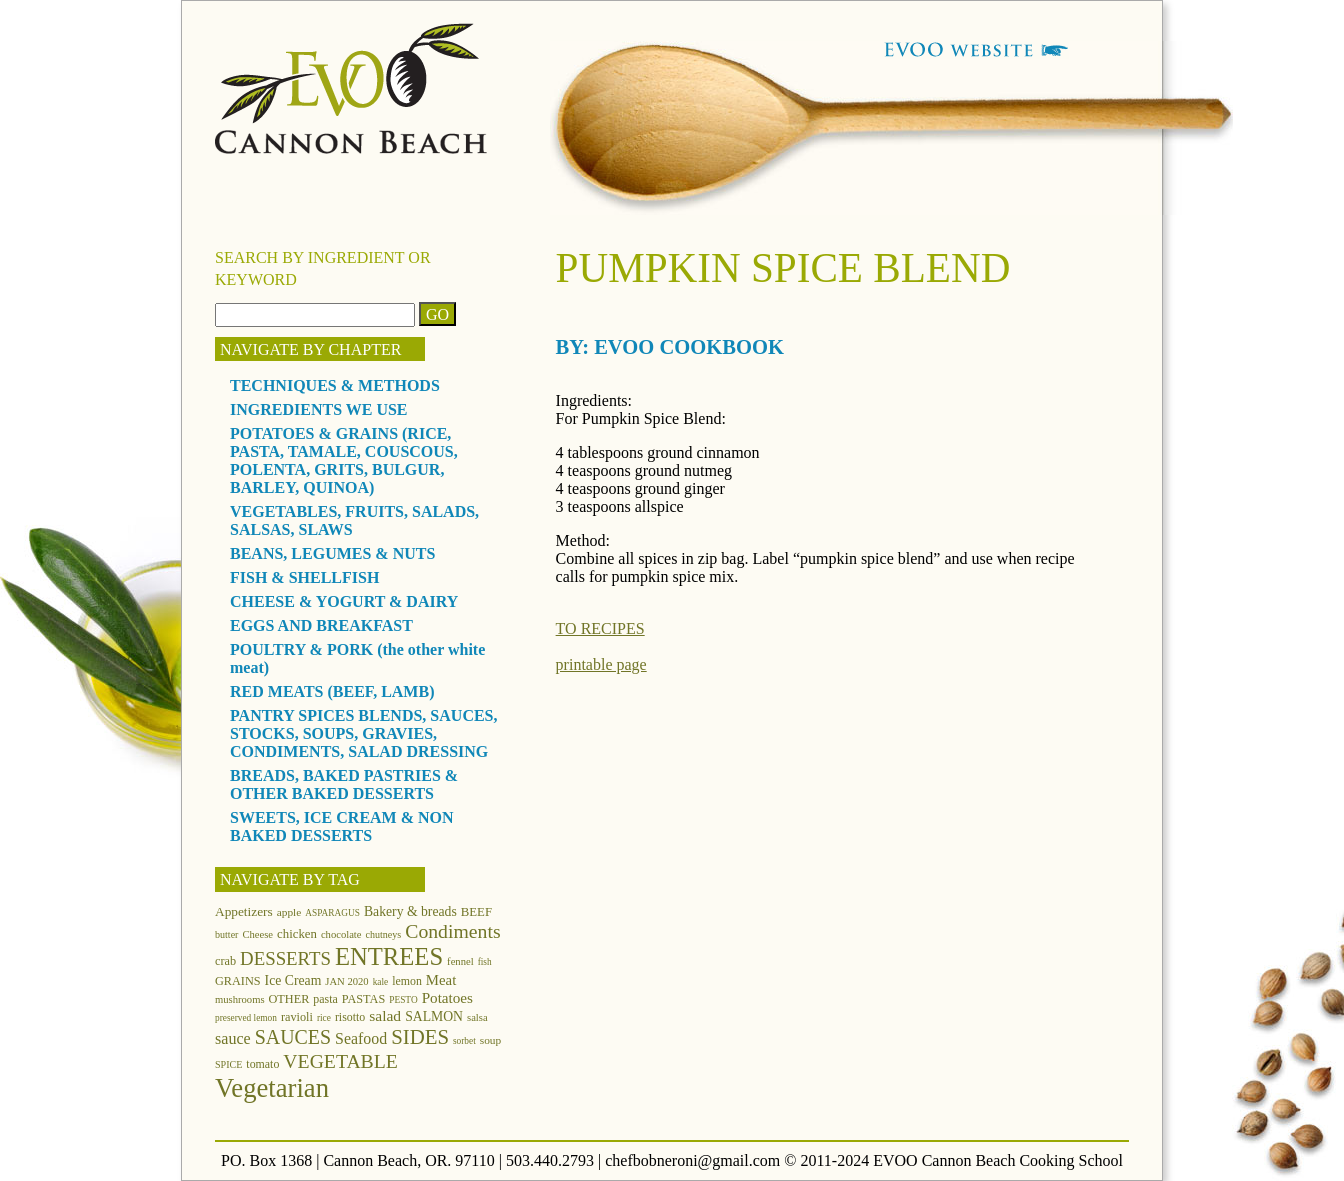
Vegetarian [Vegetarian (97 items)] (272, 1088)
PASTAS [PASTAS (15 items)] (364, 999)
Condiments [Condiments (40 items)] (452, 931)
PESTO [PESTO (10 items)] (403, 1000)
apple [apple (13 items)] (289, 912)
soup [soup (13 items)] (490, 1040)
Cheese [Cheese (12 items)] (257, 934)
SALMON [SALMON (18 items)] (434, 1016)
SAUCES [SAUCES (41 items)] (293, 1037)
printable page (601, 664)
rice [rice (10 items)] (324, 1018)
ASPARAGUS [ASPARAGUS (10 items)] (332, 913)
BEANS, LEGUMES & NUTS (332, 553)
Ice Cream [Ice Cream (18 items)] (293, 980)
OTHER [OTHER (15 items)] (289, 999)
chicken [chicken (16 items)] (297, 934)
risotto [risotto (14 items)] (350, 1017)
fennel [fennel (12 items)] (460, 961)
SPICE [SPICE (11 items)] (228, 1064)
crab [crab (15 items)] (225, 961)
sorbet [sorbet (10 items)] (464, 1041)
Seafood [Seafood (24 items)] (361, 1038)
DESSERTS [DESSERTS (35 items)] (285, 958)
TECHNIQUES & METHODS (335, 385)
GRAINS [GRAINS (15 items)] (238, 981)
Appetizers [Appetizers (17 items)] (244, 911)
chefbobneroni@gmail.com (692, 1160)
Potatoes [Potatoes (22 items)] (447, 997)
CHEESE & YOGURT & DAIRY (344, 601)
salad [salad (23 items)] (385, 1015)
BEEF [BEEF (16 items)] (476, 912)
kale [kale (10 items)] (381, 982)
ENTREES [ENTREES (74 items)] (389, 956)
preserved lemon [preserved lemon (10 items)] (246, 1018)
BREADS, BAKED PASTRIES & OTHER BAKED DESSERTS (344, 784)
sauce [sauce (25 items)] (233, 1038)
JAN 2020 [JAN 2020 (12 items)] (346, 981)
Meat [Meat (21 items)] (441, 980)
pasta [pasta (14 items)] (325, 999)
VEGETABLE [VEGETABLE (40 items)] (340, 1061)
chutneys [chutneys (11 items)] (384, 934)
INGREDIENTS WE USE (319, 409)
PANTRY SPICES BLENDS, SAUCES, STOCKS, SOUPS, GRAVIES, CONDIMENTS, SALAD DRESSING (364, 733)
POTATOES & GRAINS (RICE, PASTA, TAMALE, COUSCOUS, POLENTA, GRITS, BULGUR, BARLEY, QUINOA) (344, 460)
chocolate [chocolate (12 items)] (341, 934)
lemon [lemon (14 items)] (407, 981)
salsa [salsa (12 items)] (477, 1017)
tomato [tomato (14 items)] (262, 1064)
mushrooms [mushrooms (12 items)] (240, 999)
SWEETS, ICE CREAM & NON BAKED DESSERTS (342, 826)
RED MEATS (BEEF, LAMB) (332, 691)
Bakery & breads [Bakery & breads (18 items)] (410, 911)
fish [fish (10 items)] (485, 962)
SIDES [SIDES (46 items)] (420, 1037)
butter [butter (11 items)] (226, 934)
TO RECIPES (600, 628)
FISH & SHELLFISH (304, 577)
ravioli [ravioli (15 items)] (297, 1017)
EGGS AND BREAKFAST (321, 625)
